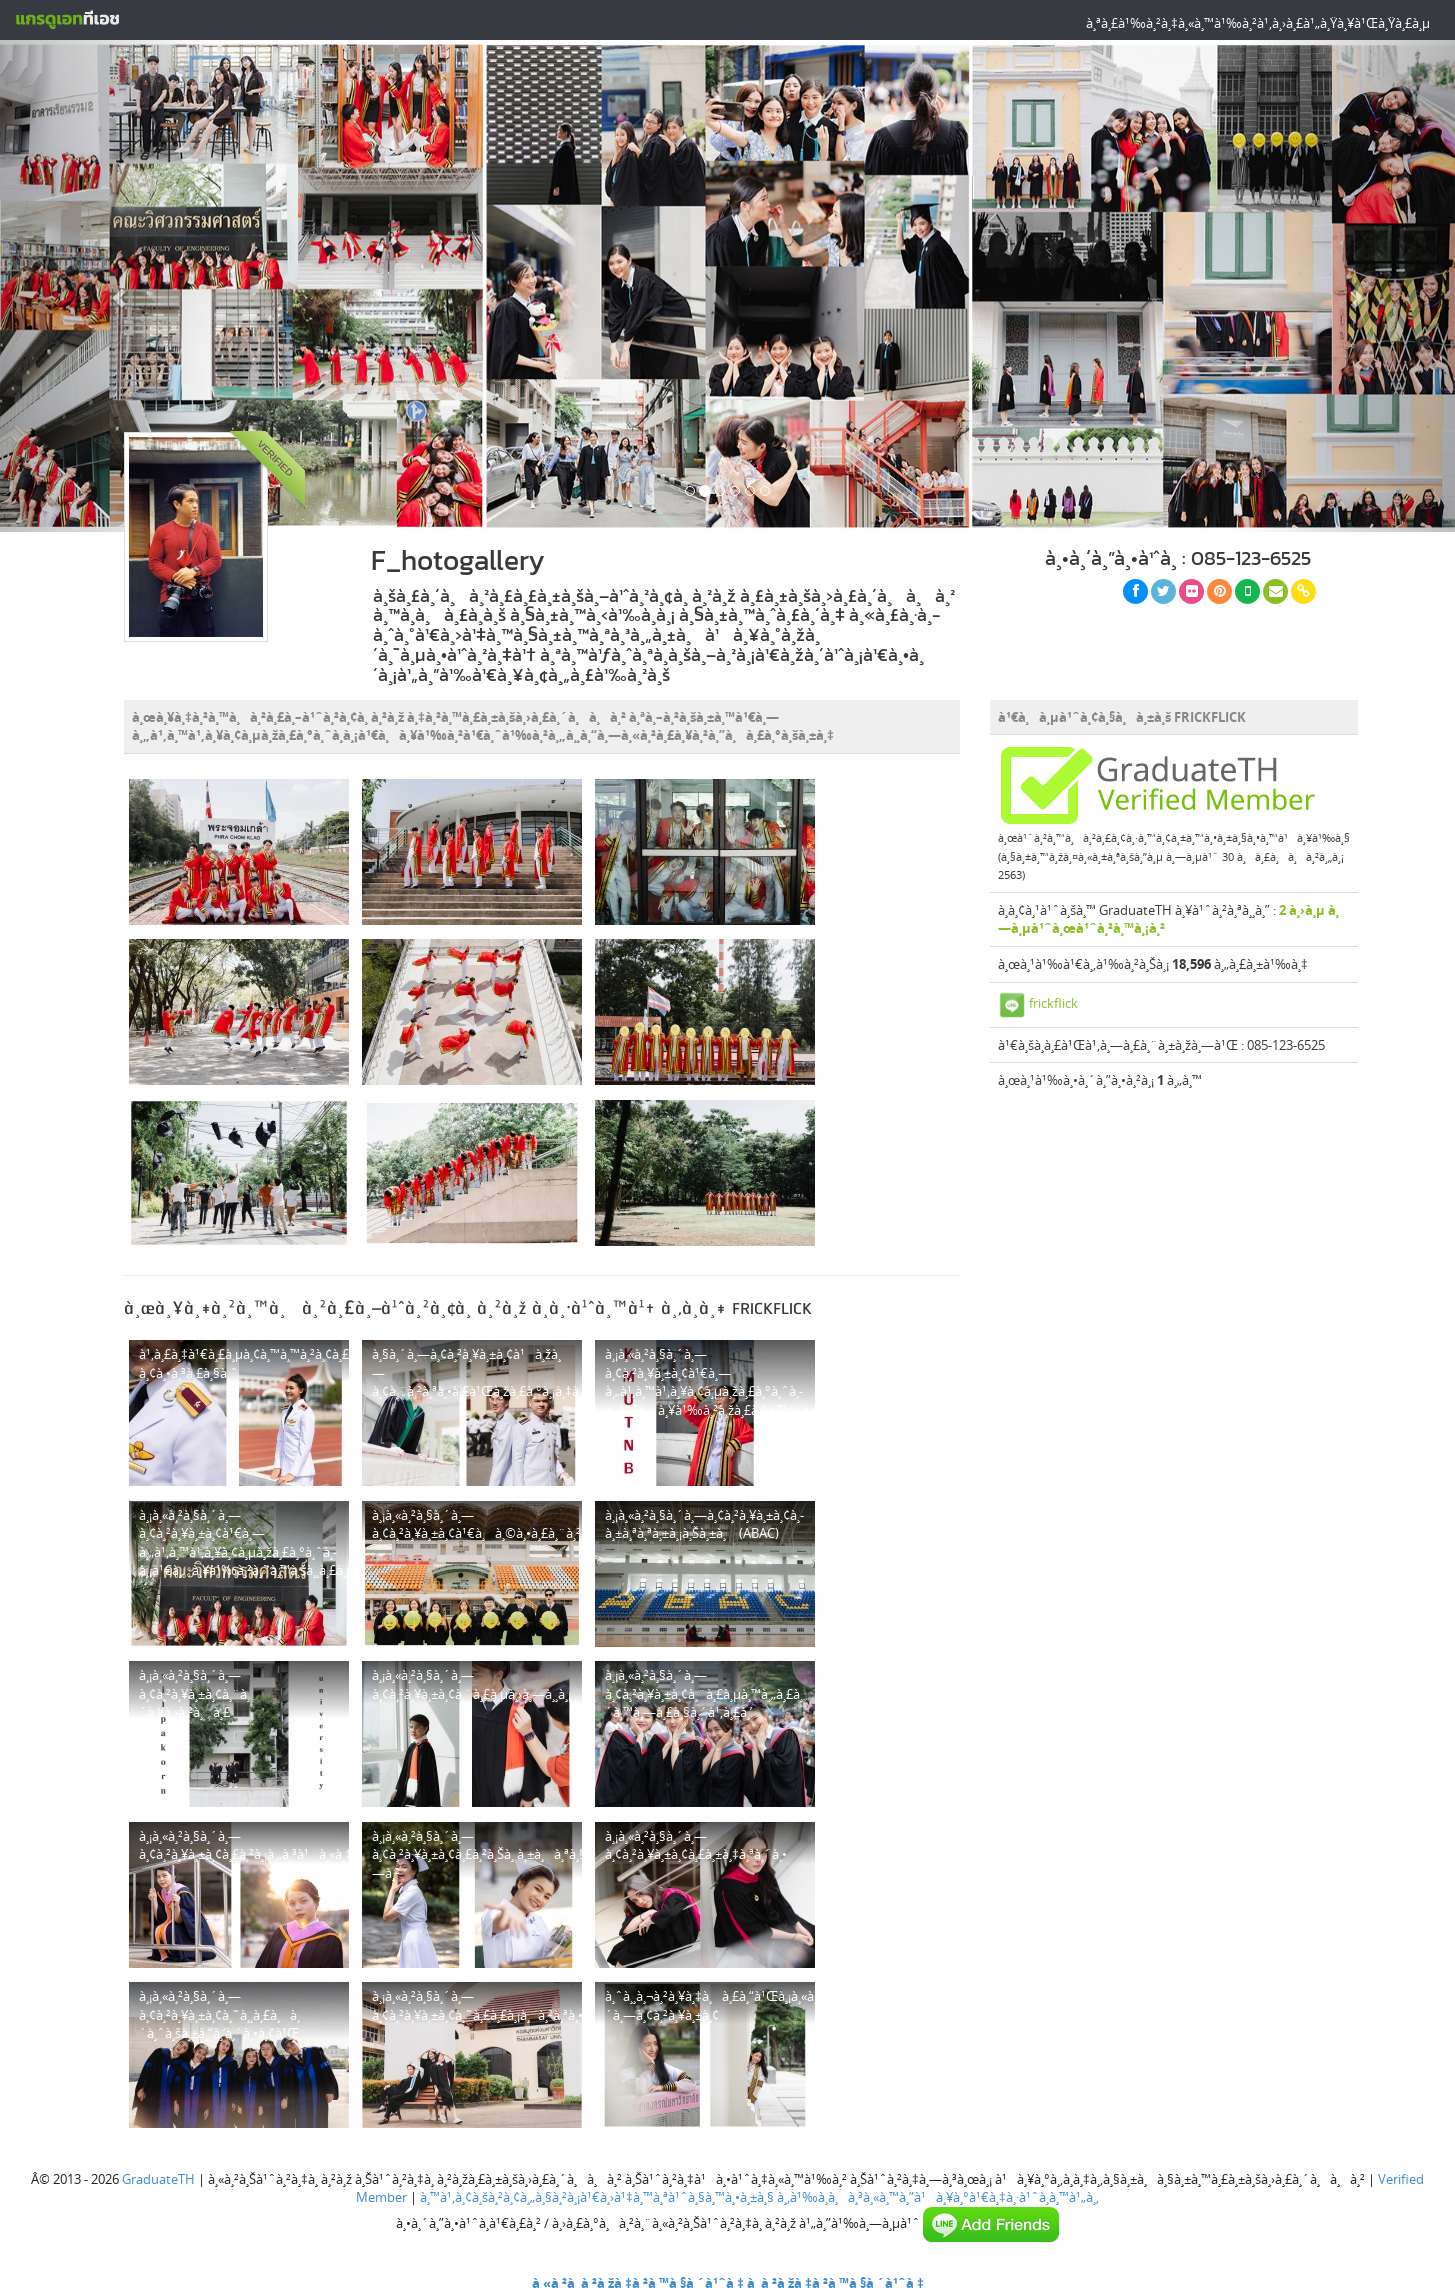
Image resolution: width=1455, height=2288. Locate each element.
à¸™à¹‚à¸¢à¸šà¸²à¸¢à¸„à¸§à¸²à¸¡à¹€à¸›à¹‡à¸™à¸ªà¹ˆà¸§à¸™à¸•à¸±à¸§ (597, 2197)
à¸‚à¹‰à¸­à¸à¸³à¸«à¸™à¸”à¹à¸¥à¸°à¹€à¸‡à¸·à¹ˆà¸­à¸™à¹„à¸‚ (938, 2197)
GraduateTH (158, 2179)
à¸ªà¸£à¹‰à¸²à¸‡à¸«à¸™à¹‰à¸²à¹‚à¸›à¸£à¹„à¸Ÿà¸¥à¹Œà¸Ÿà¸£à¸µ (1258, 23)
